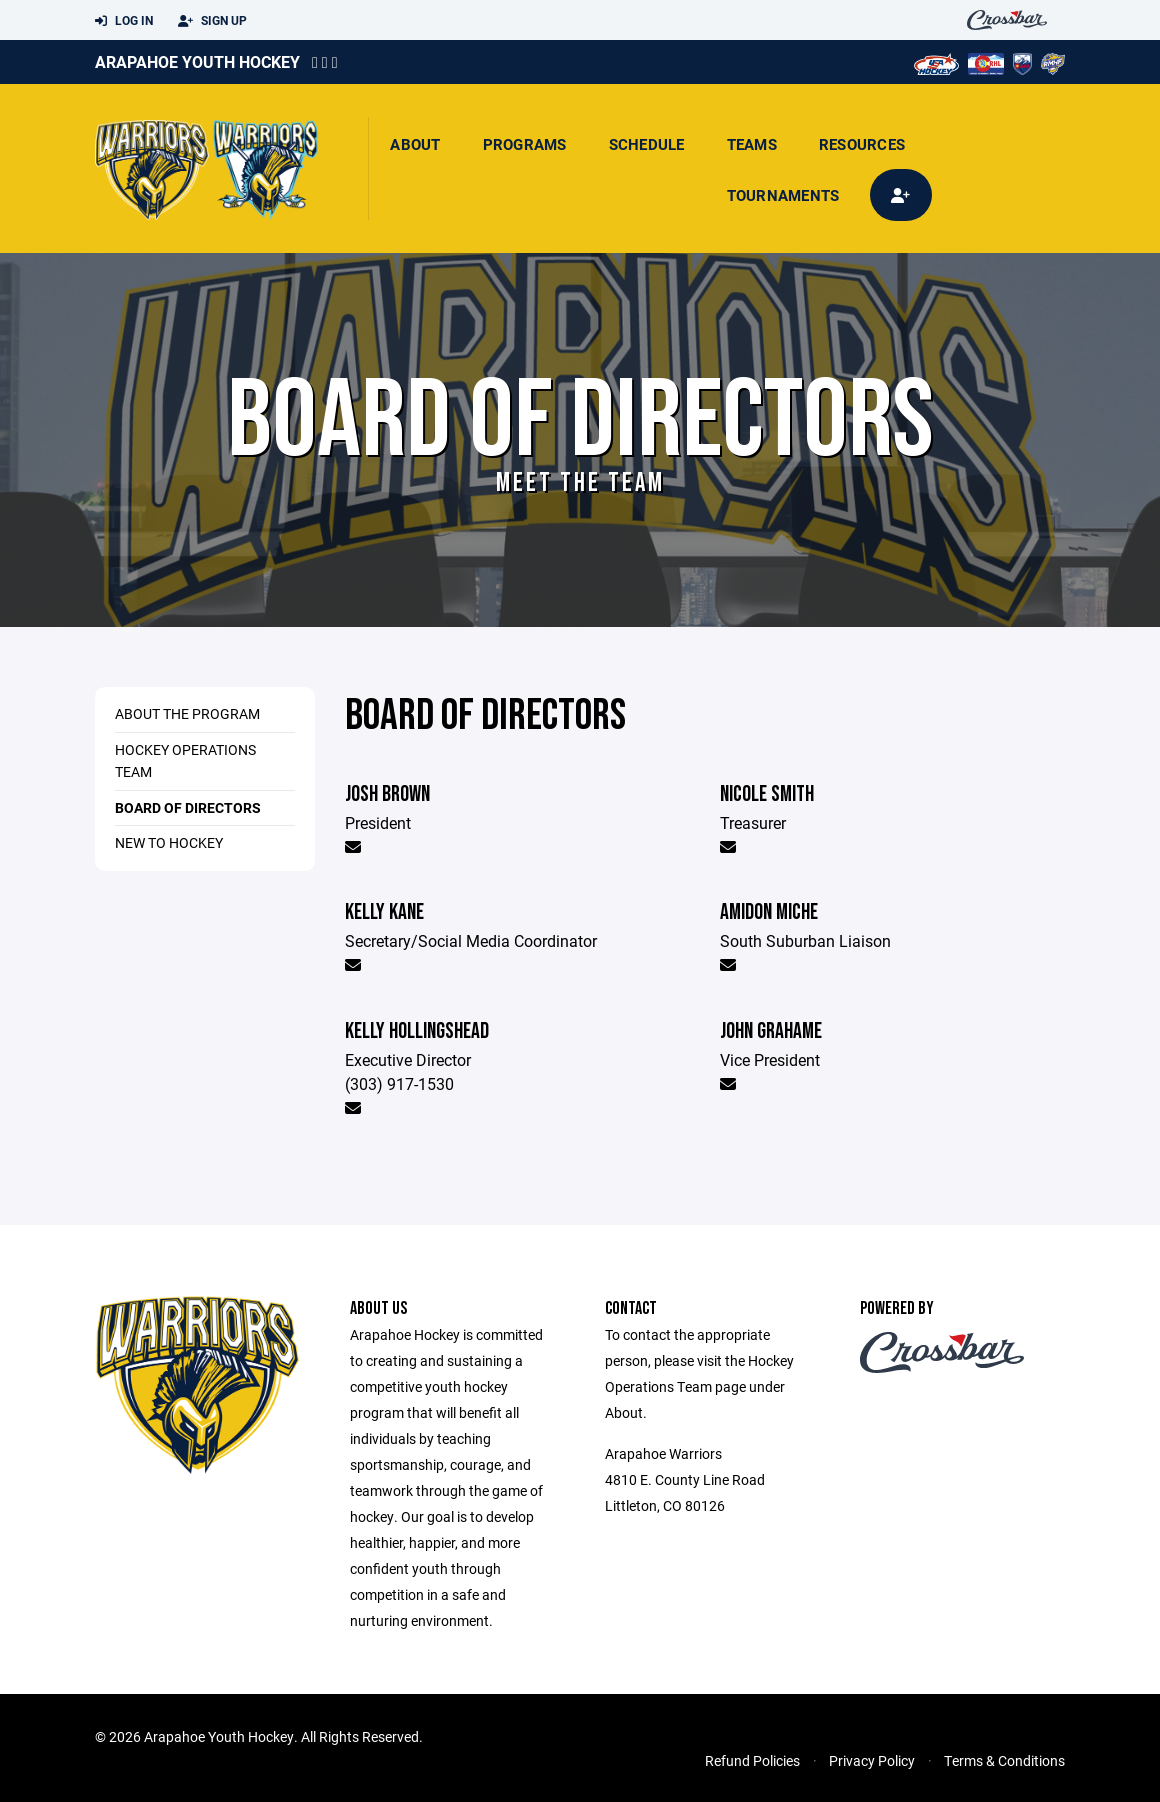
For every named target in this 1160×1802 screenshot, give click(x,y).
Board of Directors (188, 807)
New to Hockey (169, 842)
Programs (525, 144)
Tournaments (783, 195)
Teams (752, 144)
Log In (124, 21)
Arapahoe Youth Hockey (197, 61)
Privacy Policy (872, 1760)
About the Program (187, 713)
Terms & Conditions (1004, 1760)
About (415, 144)
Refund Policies (752, 1760)
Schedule (647, 144)
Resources (862, 144)
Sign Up (212, 21)
